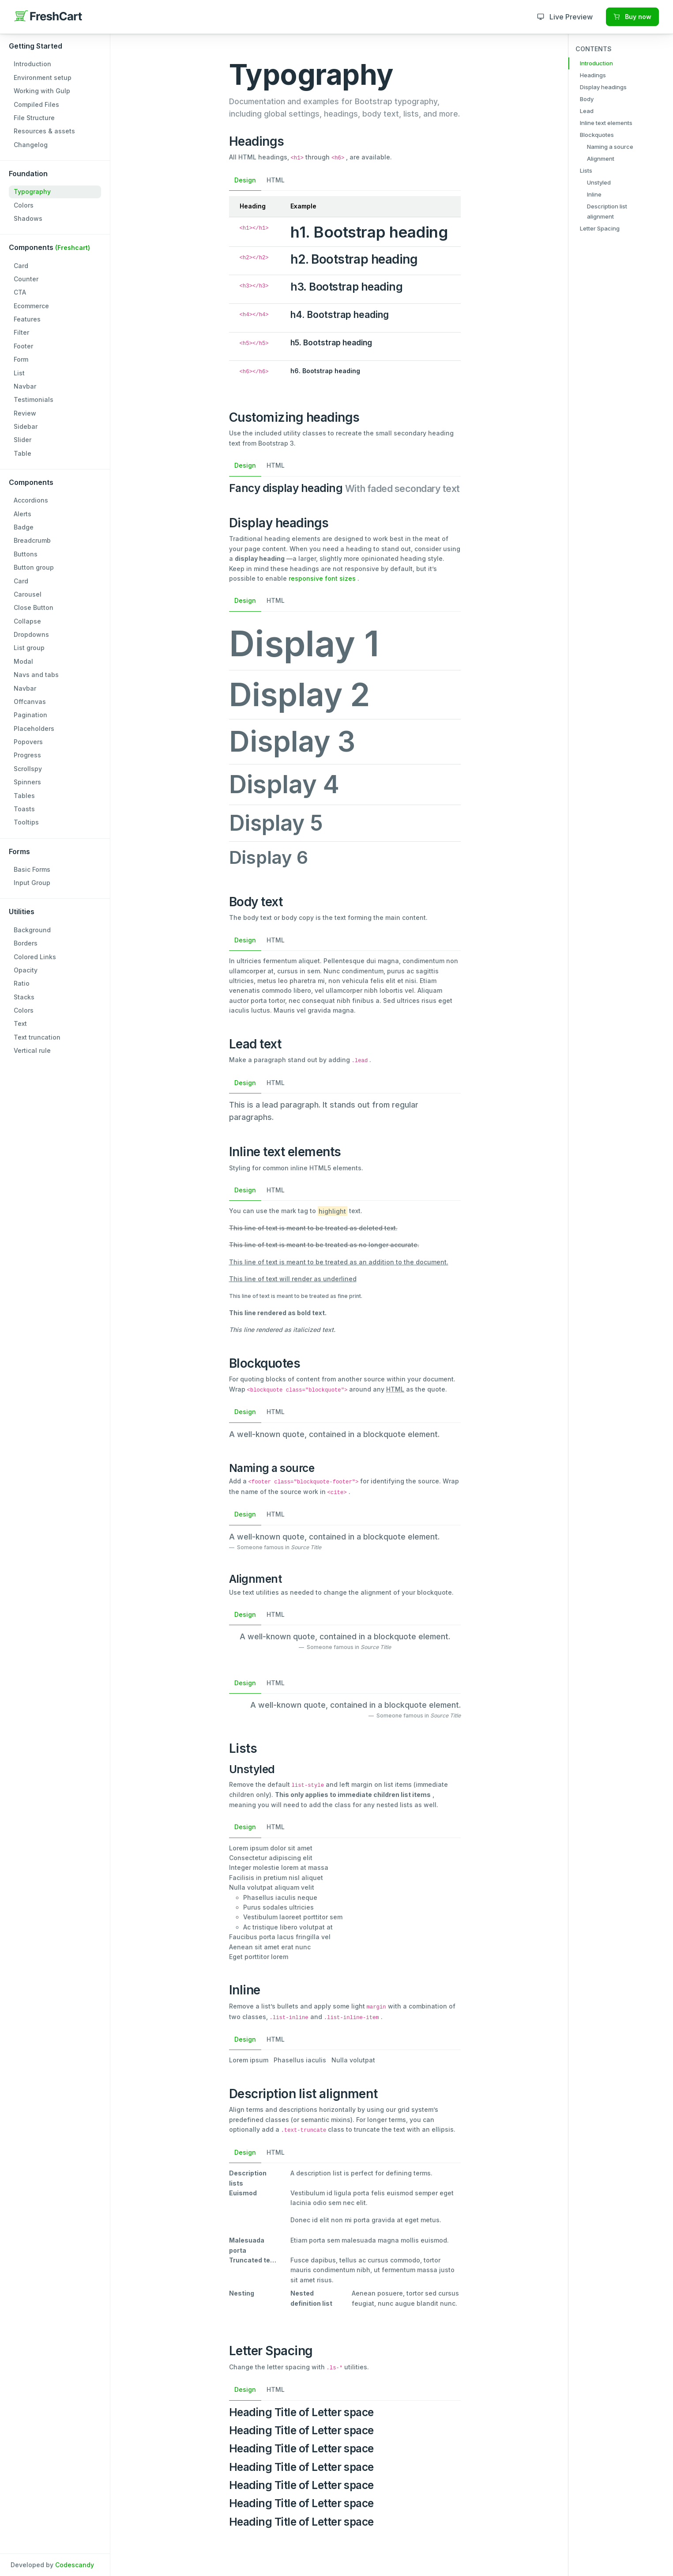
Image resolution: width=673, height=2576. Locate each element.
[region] (55, 1288)
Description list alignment (607, 211)
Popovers (28, 741)
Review (25, 413)
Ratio (22, 983)
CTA (20, 292)
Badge (24, 527)
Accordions (31, 500)
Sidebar (26, 426)
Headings (593, 75)
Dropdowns (31, 634)
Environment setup (42, 77)
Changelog (31, 144)
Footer (23, 346)
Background (32, 930)
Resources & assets (44, 131)
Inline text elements (606, 122)
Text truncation (37, 1037)
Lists (586, 170)
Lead (587, 110)
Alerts (22, 514)
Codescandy (74, 2564)
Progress (27, 755)
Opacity (26, 970)
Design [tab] (245, 180)
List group (29, 647)
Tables (24, 795)
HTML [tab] (276, 180)
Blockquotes (597, 134)
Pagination (30, 715)
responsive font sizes (322, 578)
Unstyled (599, 182)
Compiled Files (36, 104)
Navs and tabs (36, 674)
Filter (21, 332)
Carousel (27, 594)
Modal (23, 661)
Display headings (603, 87)
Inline (594, 194)
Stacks (24, 997)
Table (22, 453)
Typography (32, 191)
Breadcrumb (32, 540)
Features (27, 319)
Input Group (32, 882)
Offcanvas (30, 701)
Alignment (600, 158)
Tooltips (26, 822)
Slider (22, 439)
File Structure (34, 117)
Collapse (27, 621)
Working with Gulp (42, 91)
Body (587, 98)
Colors (24, 205)
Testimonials (33, 399)
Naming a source (610, 146)
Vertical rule (32, 1050)
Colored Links (35, 957)
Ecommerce (31, 306)
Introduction (32, 64)
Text (20, 1023)
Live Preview (565, 16)
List (19, 373)
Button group (34, 567)
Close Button (33, 607)
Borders (26, 943)
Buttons (26, 554)
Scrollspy (28, 768)
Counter (26, 279)
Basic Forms (32, 869)
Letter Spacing (600, 228)
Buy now (632, 16)
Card (21, 265)
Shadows (28, 218)
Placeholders (34, 728)
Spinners (27, 782)
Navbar (25, 386)
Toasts (24, 809)
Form (21, 359)
